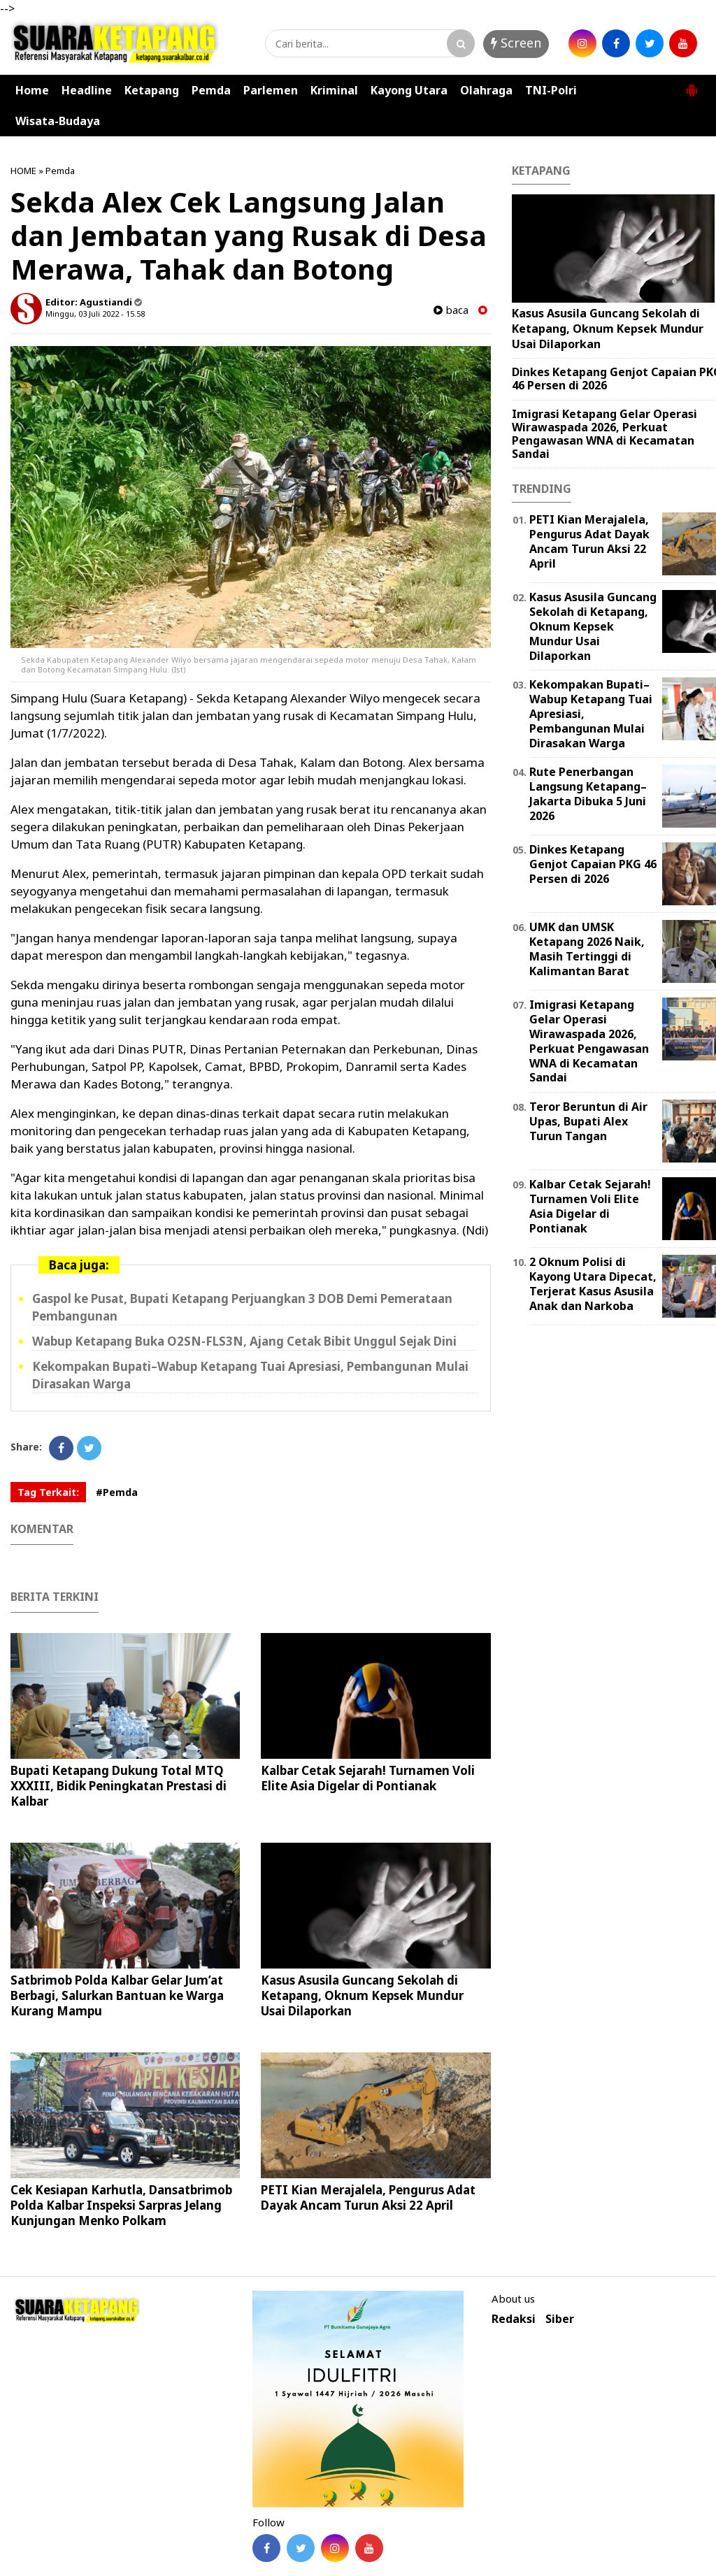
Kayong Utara (409, 90)
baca (451, 310)
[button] (692, 85)
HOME (23, 170)
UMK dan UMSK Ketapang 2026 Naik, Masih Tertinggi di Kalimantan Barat (587, 948)
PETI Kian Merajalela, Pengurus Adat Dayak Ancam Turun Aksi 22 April (368, 2197)
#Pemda (117, 1492)
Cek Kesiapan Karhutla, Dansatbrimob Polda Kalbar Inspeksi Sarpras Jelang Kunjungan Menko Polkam (121, 2205)
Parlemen (270, 90)
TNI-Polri (551, 90)
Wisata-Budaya (57, 121)
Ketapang (151, 90)
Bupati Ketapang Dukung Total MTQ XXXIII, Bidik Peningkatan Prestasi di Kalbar (118, 1785)
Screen (516, 42)
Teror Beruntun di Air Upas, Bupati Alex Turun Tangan (588, 1121)
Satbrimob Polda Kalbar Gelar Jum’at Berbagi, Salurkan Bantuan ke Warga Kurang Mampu (117, 1995)
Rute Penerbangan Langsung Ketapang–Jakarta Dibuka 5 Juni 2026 (588, 793)
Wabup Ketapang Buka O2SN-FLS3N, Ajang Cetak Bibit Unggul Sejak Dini (244, 1341)
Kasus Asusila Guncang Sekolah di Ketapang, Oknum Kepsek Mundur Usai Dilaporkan (362, 1995)
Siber (559, 2319)
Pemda (211, 90)
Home (32, 90)
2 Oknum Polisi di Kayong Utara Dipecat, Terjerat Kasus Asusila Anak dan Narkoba (593, 1283)
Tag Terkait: (48, 1492)
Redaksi (514, 2319)
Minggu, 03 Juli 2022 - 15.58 (95, 313)
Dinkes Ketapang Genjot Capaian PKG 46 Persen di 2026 (593, 864)
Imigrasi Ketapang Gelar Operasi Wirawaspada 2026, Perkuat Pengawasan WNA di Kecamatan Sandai (604, 434)
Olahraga (486, 90)
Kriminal (334, 90)
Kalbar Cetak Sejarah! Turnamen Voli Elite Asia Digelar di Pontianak (368, 1778)
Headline (87, 90)
